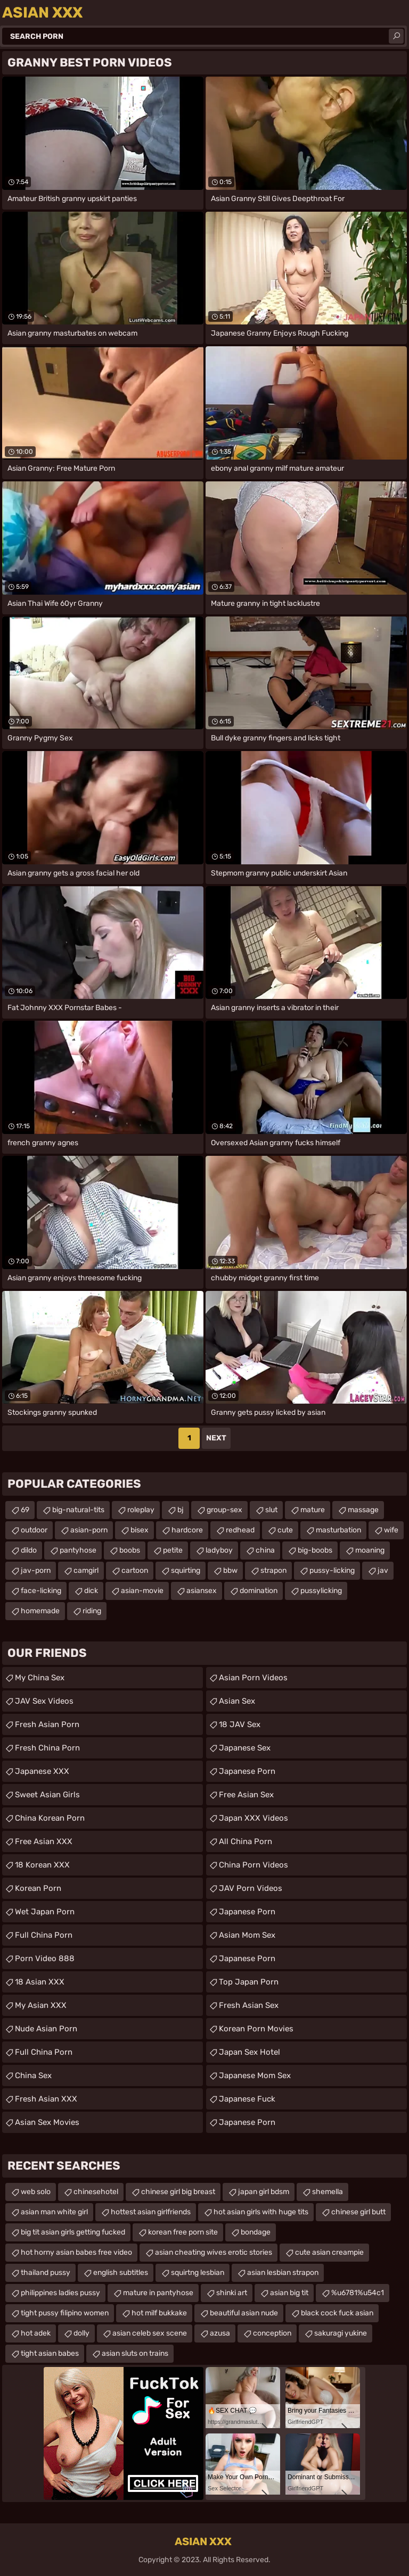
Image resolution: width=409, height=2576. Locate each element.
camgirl (86, 1570)
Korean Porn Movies (256, 2028)
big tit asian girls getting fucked (73, 2232)
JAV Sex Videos (44, 1701)
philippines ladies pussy (60, 2292)
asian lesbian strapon (282, 2272)
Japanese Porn (247, 1771)
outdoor (34, 1530)
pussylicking (321, 1590)
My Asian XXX (41, 2005)
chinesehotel (95, 2191)
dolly (81, 2333)
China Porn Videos (253, 1865)
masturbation (338, 1530)
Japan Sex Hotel (249, 2052)
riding (92, 1610)
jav (383, 1570)
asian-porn (89, 1530)
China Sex (33, 2075)
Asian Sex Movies (47, 2122)
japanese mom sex (255, 2075)
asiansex (201, 1590)
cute (285, 1530)
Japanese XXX (42, 1771)
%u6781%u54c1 (357, 2292)
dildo (29, 1550)
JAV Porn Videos (250, 1888)
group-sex (224, 1509)
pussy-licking (332, 1570)
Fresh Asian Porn (47, 1724)
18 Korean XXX (42, 1865)
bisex (139, 1530)
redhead (240, 1530)
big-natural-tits (78, 1509)
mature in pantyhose (158, 2292)
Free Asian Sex (246, 1794)
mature (312, 1509)
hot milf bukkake (159, 2312)
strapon (273, 1570)
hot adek (36, 2333)
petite (173, 1550)
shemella (327, 2191)
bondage (256, 2232)
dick (91, 1590)
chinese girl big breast (178, 2191)
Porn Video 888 (45, 1958)
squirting (185, 1570)
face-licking (41, 1590)
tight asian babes (50, 2353)
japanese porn (247, 2122)
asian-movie (142, 1590)
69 (25, 1509)
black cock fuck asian (337, 2312)
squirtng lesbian (197, 2272)
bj (180, 1509)
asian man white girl (54, 2211)
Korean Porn (38, 1888)
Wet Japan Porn (45, 1911)
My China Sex (39, 1677)
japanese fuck (247, 2099)
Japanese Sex (245, 1748)
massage (363, 1509)
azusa (220, 2333)
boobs (129, 1550)
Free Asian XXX (43, 1841)
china (265, 1550)
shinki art (231, 2292)
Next (216, 1438)
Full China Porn (43, 1935)
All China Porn (245, 1841)
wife (391, 1530)
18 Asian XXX (39, 1982)
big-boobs (315, 1550)
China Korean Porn (50, 1818)
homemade (40, 1610)
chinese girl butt (358, 2211)
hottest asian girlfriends (151, 2211)
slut (271, 1509)
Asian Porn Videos (253, 1677)
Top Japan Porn (249, 1982)
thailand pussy (45, 2272)
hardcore (187, 1530)
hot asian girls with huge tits (261, 2211)
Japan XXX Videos (253, 1818)
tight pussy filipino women (65, 2312)
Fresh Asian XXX (46, 2099)
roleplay (140, 1509)
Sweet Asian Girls (47, 1794)
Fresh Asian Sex (249, 2005)
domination (258, 1590)
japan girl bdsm (263, 2191)
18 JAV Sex (239, 1724)
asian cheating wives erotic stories (213, 2252)
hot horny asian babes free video (76, 2252)
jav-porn (36, 1570)
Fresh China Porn (47, 1748)
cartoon (134, 1570)
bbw (230, 1570)
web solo (36, 2191)
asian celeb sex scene (149, 2333)
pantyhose (78, 1550)
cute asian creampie (329, 2252)
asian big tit (289, 2292)
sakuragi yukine (340, 2333)
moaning (370, 1550)
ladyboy (219, 1550)
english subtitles (120, 2272)
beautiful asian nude (244, 2312)
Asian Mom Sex (247, 1935)
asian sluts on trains (135, 2353)
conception (272, 2333)
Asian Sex (237, 1701)
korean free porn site (183, 2232)
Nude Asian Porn (46, 2028)
